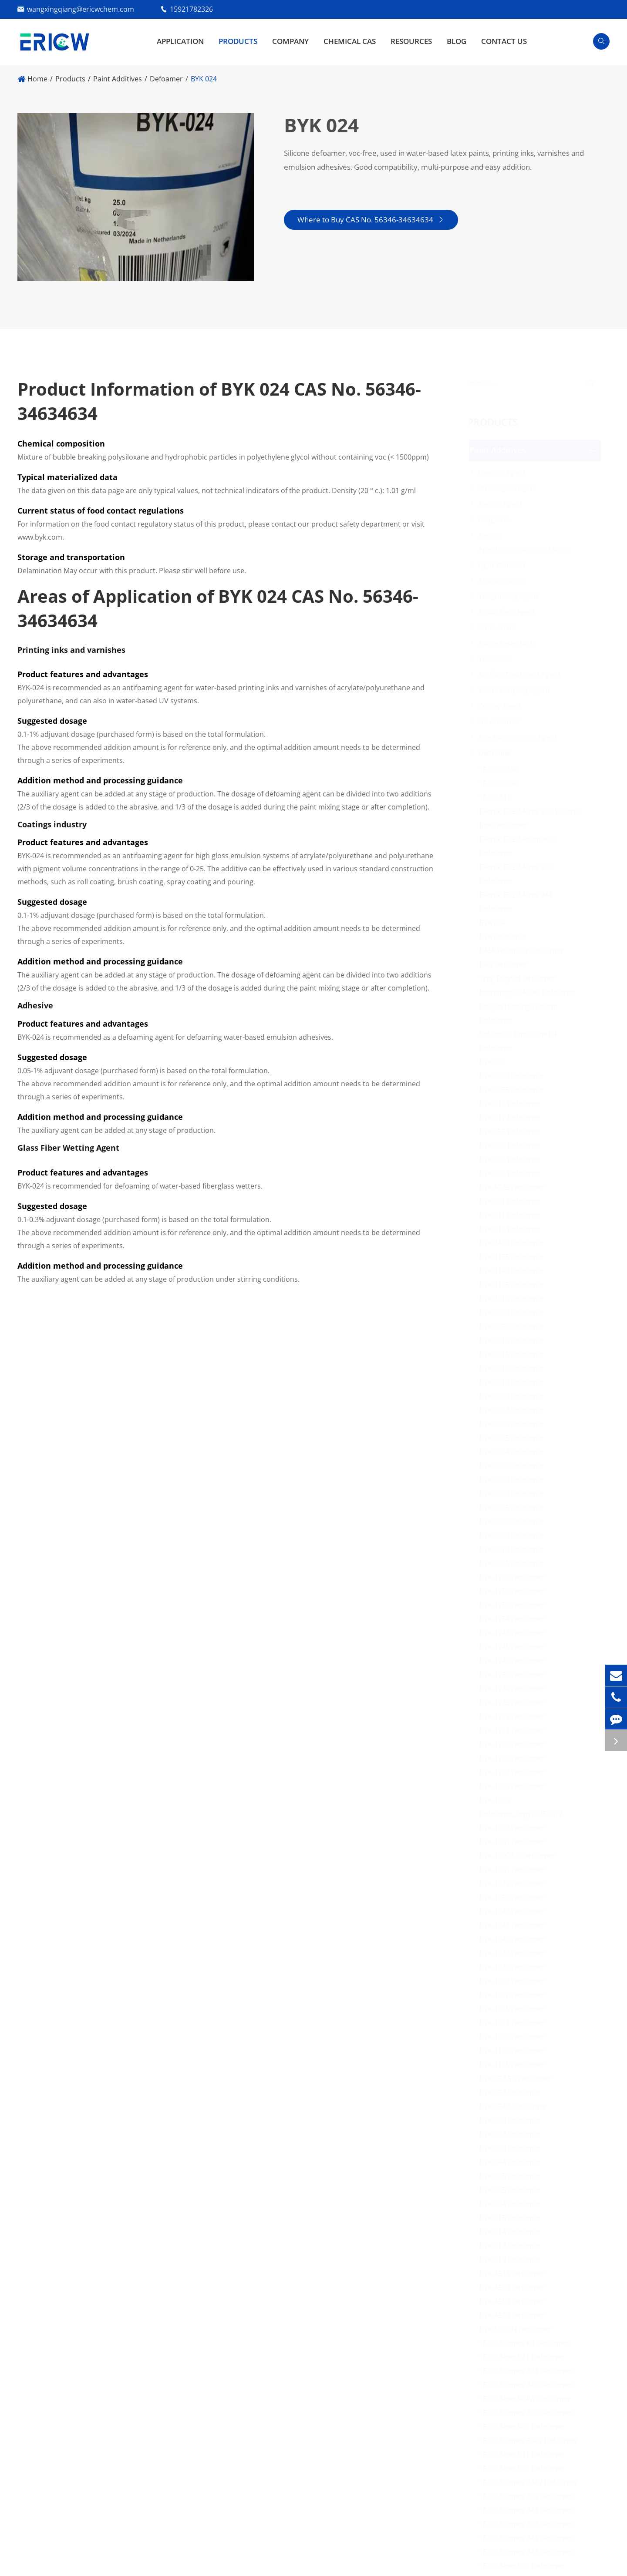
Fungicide (497, 519)
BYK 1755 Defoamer (514, 1090)
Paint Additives (117, 79)
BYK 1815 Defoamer (514, 1354)
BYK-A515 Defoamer (515, 2273)
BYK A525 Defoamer (515, 1187)
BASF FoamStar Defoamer (524, 950)
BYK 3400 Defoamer (514, 1243)
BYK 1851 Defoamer (514, 1326)
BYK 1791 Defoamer (514, 1466)
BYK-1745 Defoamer (515, 1647)
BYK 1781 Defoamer (514, 1521)
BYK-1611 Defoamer (515, 2023)
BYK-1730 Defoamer (515, 1674)
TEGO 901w (500, 769)
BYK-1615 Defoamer (515, 2009)
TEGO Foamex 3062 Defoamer (531, 2440)
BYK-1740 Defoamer (515, 1661)
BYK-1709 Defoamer (515, 1758)
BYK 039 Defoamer (512, 1145)
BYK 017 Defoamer (512, 1117)
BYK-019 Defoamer (513, 2259)
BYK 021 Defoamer (512, 1201)
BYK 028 (495, 1062)
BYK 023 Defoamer (512, 1173)
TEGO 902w (500, 783)
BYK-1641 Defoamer (515, 1925)
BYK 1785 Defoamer (514, 1507)
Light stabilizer (505, 565)
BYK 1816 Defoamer (514, 1340)
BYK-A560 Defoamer (515, 2287)
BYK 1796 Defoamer (514, 1424)
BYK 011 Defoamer (512, 1215)
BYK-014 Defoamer (513, 2232)
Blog (456, 41)
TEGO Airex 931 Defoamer (524, 2454)
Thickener (498, 659)
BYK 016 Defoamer (512, 1103)
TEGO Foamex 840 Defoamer (529, 2385)
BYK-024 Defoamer (513, 2204)
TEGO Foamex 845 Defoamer (529, 2538)
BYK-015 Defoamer (513, 2218)
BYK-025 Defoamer (513, 2190)
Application (180, 41)
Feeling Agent (504, 504)
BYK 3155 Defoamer (514, 1257)
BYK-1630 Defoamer (515, 1967)
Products (238, 41)
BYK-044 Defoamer (513, 2162)
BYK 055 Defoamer (512, 1131)
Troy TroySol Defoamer (520, 978)
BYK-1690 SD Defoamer (520, 1856)
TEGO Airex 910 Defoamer (524, 2566)
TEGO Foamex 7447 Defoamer (531, 2482)
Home (37, 79)
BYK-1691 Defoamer (515, 1842)
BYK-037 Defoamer (513, 2134)
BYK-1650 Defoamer (515, 1897)
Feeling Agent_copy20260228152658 (528, 542)
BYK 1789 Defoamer (514, 1479)
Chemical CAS (350, 41)
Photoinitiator (505, 580)
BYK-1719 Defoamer (515, 1716)
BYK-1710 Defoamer (515, 1744)
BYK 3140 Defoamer (514, 1271)
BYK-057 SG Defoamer (518, 2078)
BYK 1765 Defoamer (514, 1563)
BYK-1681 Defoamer (515, 1869)
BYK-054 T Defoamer (515, 2106)
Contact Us (504, 41)
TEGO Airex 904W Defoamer (528, 2399)
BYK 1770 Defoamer (514, 1549)
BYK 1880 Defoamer (514, 1312)
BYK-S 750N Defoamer (518, 2329)
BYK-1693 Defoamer (515, 1786)
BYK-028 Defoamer (513, 2148)
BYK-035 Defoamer (513, 2176)
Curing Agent (503, 706)
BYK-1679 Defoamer (515, 1883)
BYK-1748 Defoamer (515, 1633)
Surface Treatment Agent (523, 674)
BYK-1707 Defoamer (515, 1772)
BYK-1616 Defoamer (515, 1995)
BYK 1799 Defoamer (514, 1396)
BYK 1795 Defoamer (514, 1438)
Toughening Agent (512, 596)
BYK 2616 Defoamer (514, 1298)
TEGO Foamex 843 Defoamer (529, 2510)
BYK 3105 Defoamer (514, 1285)
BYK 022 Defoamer (512, 1159)
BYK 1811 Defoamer (514, 1368)
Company (290, 41)
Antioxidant (500, 627)
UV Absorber (503, 721)
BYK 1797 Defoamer (514, 1410)
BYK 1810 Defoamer (514, 1382)
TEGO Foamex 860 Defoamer (529, 2413)
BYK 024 (204, 79)
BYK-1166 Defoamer (515, 2050)
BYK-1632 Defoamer (515, 1953)
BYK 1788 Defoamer (514, 1493)
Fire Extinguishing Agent (521, 737)
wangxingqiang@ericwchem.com (80, 9)
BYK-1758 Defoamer (515, 1605)
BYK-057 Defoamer (513, 2092)
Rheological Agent (511, 488)
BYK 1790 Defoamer (514, 1076)
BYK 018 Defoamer (512, 1229)
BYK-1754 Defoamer (515, 1619)
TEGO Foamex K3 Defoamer (527, 2343)
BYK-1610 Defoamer (515, 2037)
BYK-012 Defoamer (513, 2245)
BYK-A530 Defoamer (515, 2315)
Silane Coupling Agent (517, 690)
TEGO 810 (498, 797)
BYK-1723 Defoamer (515, 1702)
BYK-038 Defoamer (513, 2120)
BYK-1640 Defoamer (515, 1939)
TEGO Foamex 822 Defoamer (529, 2524)
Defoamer (166, 79)
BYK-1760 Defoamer (515, 1577)
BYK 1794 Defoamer (514, 1452)
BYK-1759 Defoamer (515, 1591)
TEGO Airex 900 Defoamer (524, 2427)
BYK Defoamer (506, 936)
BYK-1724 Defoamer (515, 1688)
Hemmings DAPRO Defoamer (530, 992)
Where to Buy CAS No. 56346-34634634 (370, 220)
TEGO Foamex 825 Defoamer (529, 2496)
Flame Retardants (510, 643)
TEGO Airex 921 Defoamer (524, 2357)
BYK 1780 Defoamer (514, 1535)
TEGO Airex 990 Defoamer (524, 2468)
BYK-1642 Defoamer (515, 1911)
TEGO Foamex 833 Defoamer (529, 2371)
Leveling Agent (505, 472)
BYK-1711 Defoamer (515, 1730)
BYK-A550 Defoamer (515, 2301)
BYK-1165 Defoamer (515, 2064)
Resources (411, 41)
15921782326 (191, 9)
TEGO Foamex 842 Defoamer (529, 2552)
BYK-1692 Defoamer (515, 1828)
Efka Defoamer (506, 964)
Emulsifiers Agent (510, 612)
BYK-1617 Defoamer (515, 1981)
